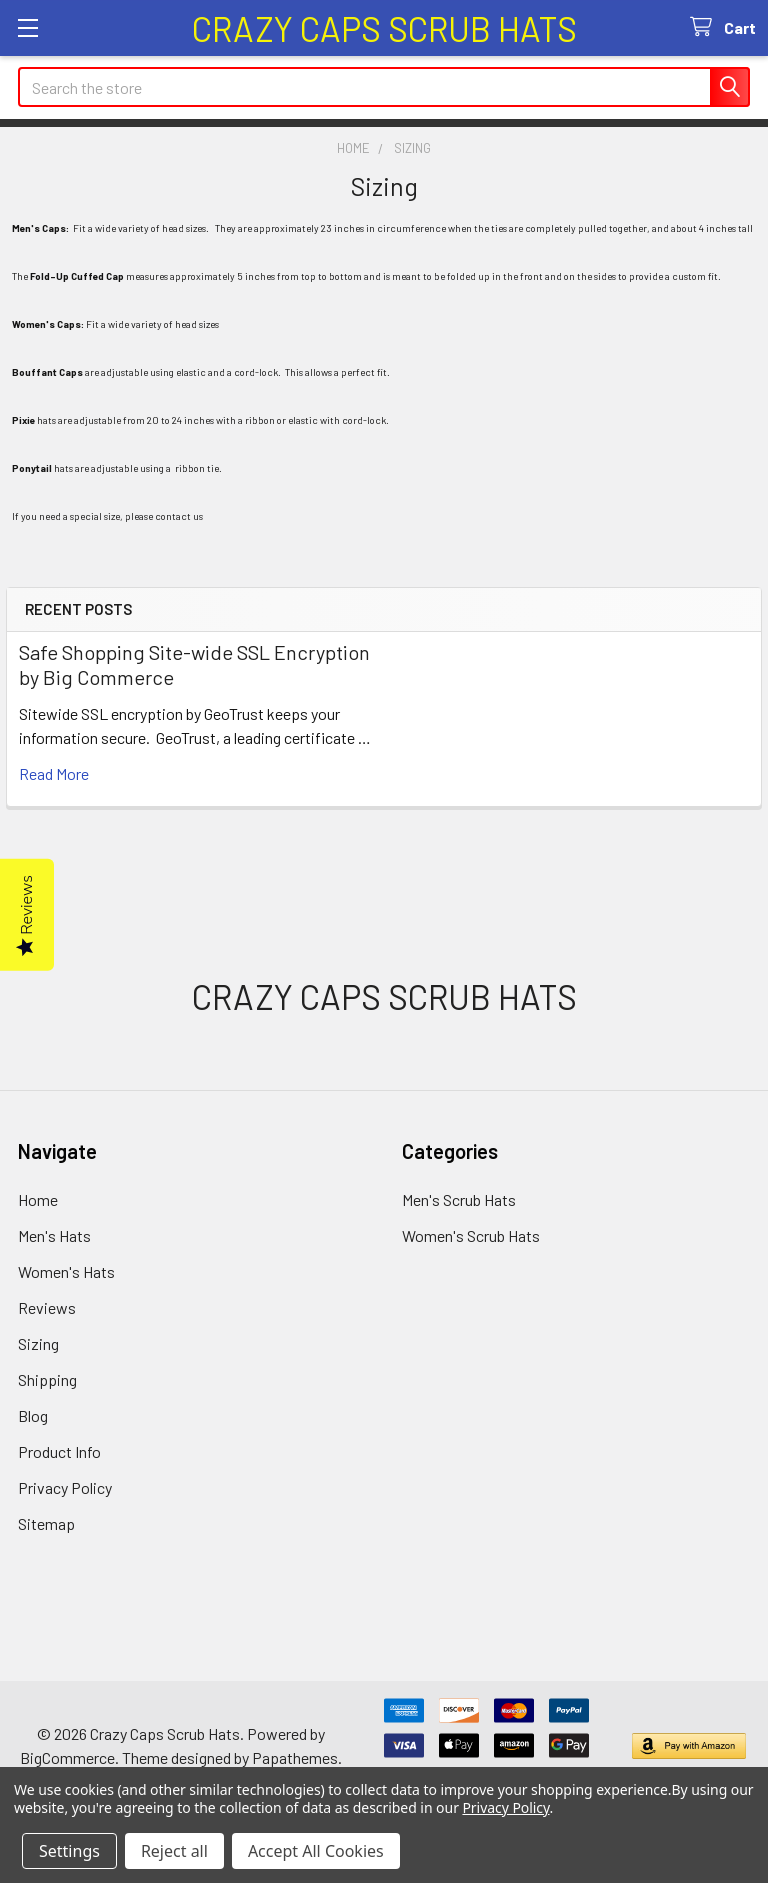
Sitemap (46, 1523)
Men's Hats (54, 1235)
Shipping (47, 1379)
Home (38, 1199)
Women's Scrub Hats (471, 1235)
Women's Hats (66, 1271)
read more (54, 773)
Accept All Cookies (316, 1851)
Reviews (47, 1307)
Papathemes (295, 1757)
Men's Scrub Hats (459, 1199)
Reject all (174, 1851)
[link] (384, 843)
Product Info (59, 1451)
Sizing (38, 1343)
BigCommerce (67, 1757)
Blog (33, 1415)
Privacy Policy (65, 1487)
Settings (69, 1851)
